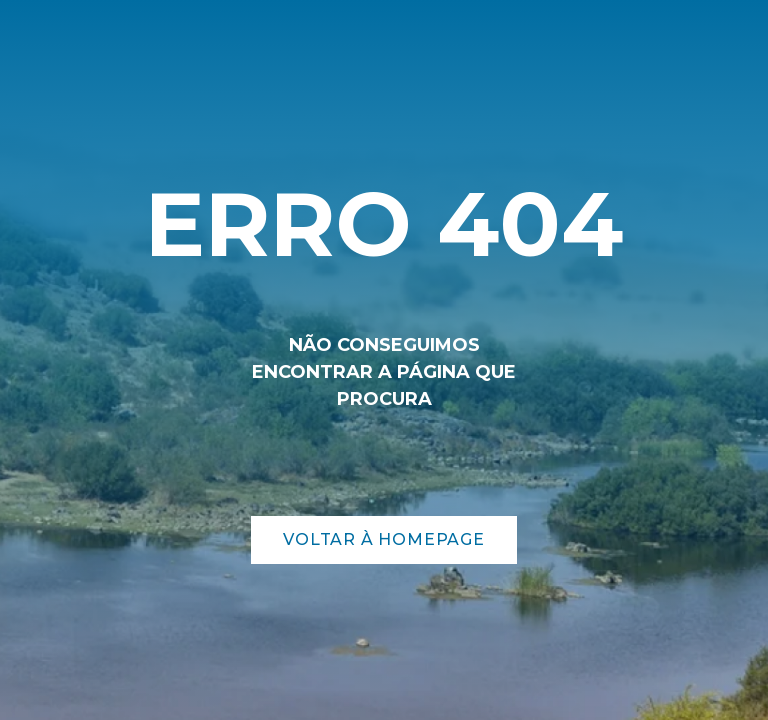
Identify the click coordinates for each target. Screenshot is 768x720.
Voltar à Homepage (384, 539)
